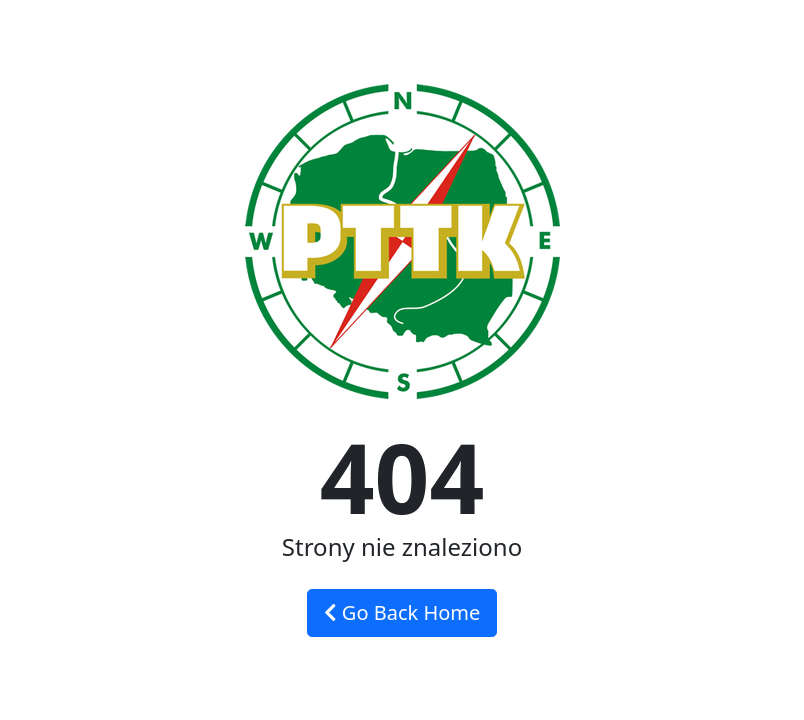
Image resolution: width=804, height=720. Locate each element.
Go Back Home (402, 612)
